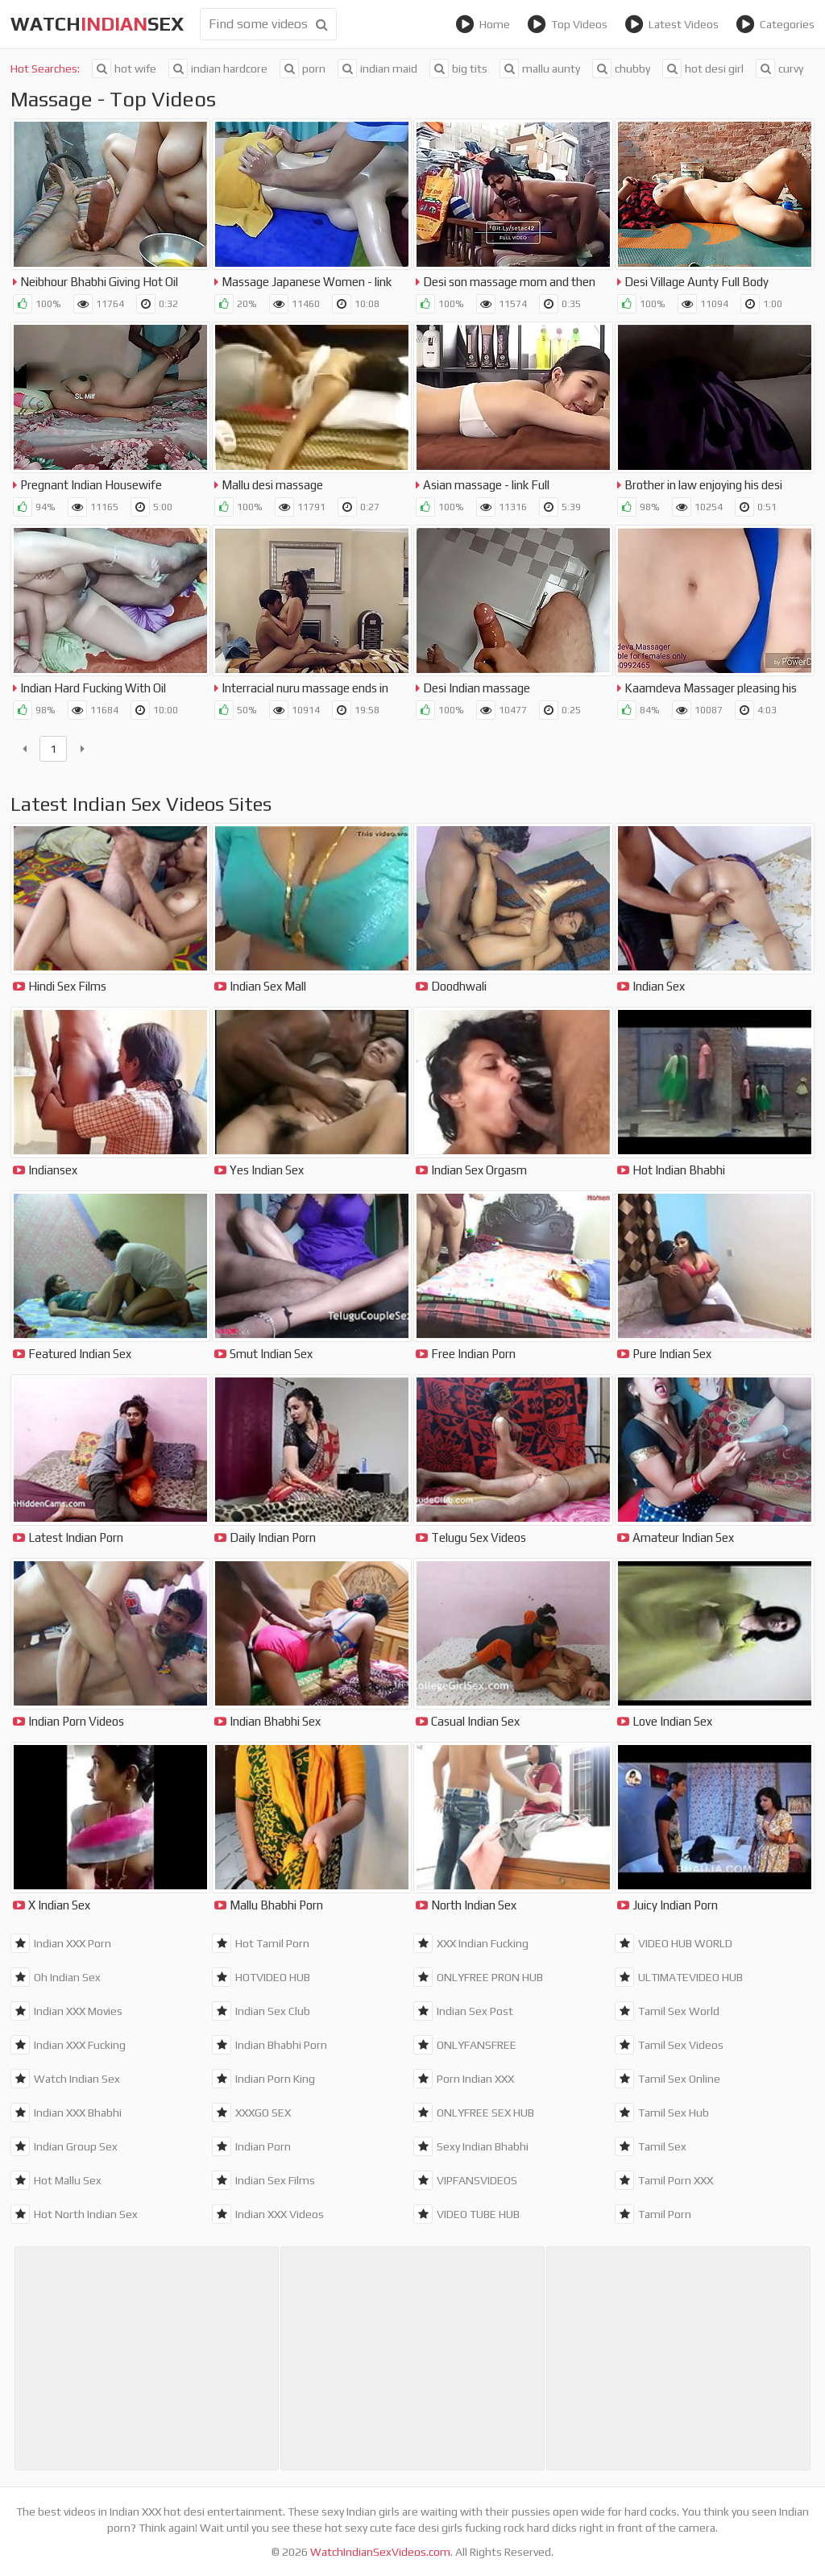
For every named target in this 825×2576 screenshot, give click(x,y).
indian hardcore (217, 68)
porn (302, 68)
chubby (621, 68)
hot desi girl (703, 68)
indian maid (377, 68)
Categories (775, 24)
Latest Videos (671, 24)
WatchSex (97, 24)
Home (482, 24)
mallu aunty (540, 68)
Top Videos (567, 24)
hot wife (124, 68)
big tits (458, 68)
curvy (779, 68)
